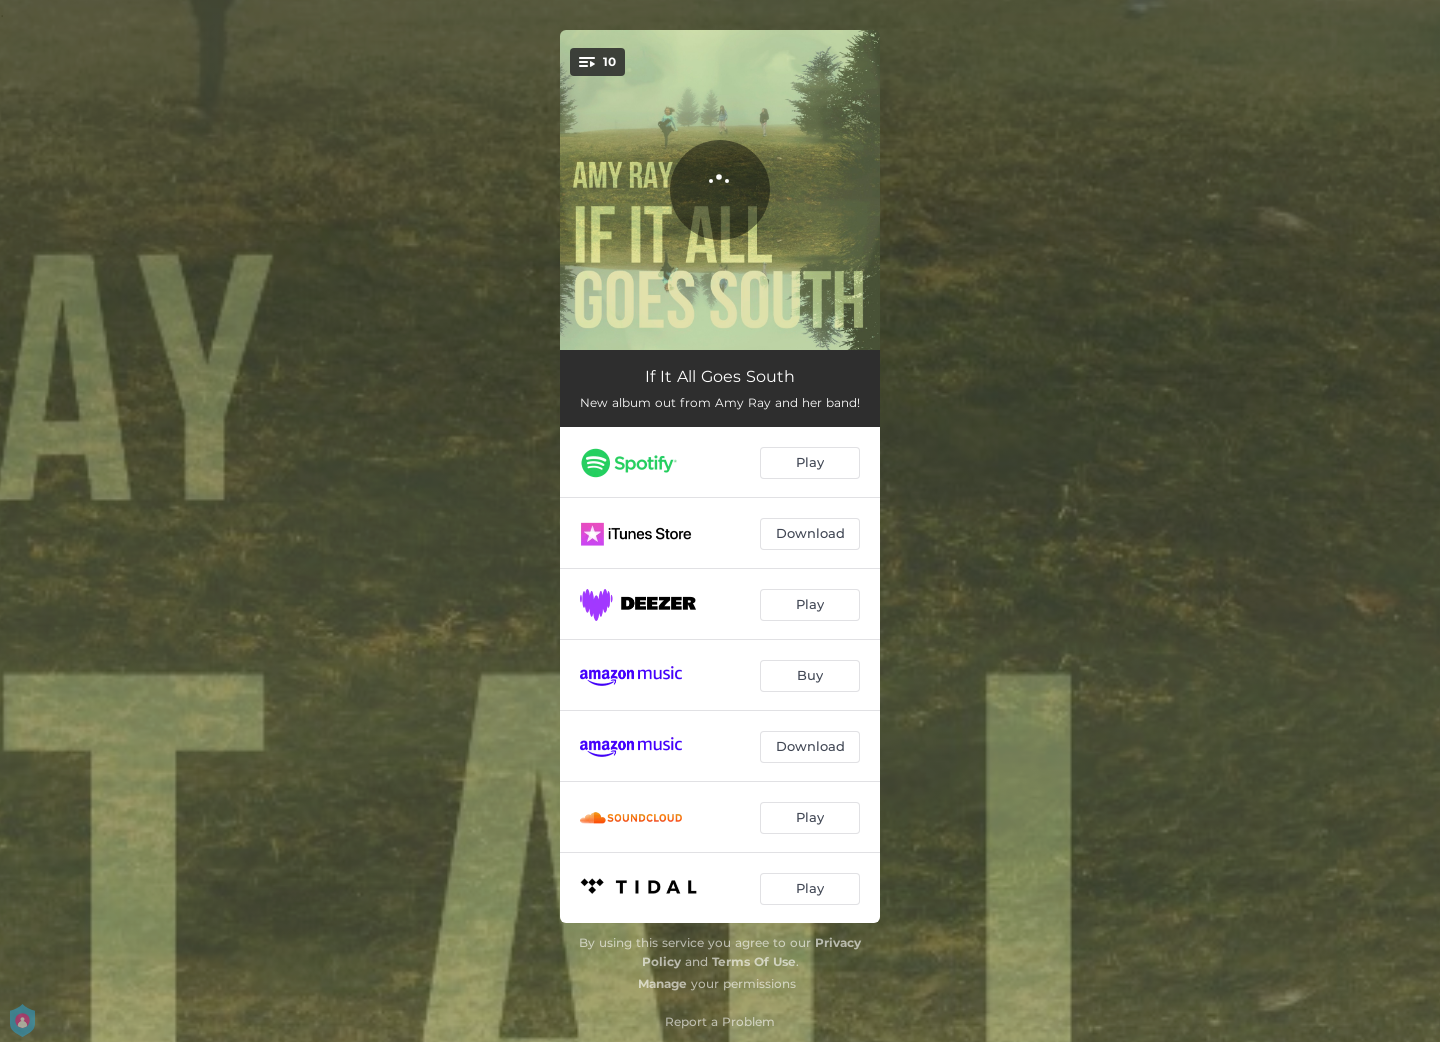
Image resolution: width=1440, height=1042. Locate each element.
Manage (662, 983)
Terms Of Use (754, 961)
